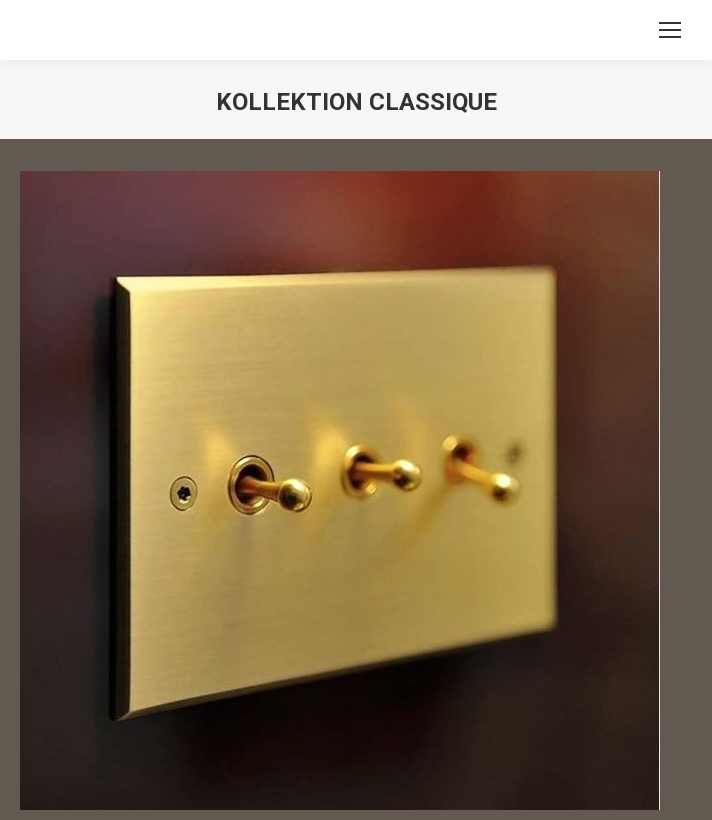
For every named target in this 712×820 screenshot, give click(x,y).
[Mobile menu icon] (670, 30)
